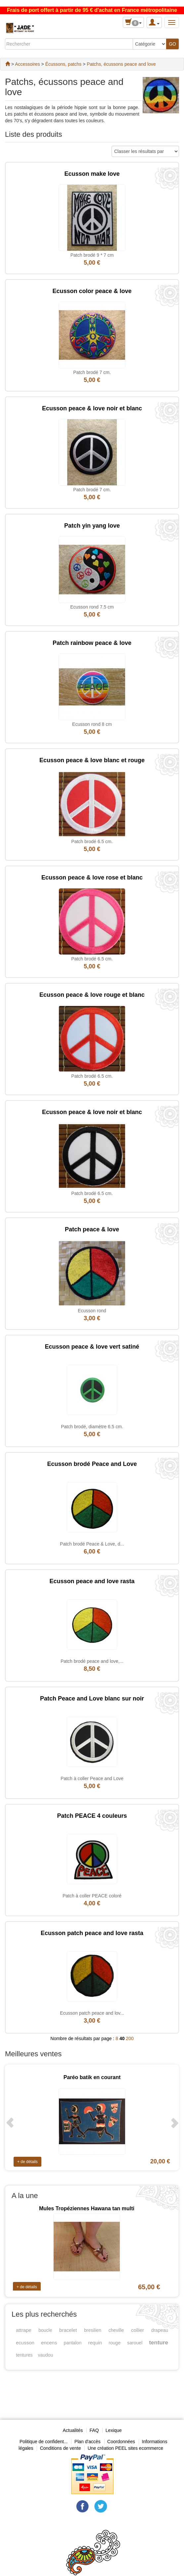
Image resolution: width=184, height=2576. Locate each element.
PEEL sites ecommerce (139, 2448)
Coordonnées (121, 2441)
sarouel (134, 2342)
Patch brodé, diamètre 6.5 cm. (92, 1426)
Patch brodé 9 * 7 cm (92, 255)
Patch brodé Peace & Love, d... (92, 1544)
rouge (114, 2342)
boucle (45, 2330)
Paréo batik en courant (92, 2077)
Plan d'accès (87, 2441)
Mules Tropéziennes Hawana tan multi (86, 2208)
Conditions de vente (60, 2448)
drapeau (159, 2330)
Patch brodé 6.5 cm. (92, 841)
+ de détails (27, 2161)
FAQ (94, 2430)
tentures (24, 2355)
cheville (116, 2330)
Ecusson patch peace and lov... (92, 2013)
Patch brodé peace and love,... (92, 1661)
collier (137, 2330)
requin (95, 2342)
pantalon (73, 2342)
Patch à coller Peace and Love (92, 1778)
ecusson (25, 2342)
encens (49, 2342)
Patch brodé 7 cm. (92, 372)
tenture (158, 2342)
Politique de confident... (44, 2441)
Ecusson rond (92, 1310)
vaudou (45, 2355)
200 (129, 2038)
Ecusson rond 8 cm (92, 724)
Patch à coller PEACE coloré (92, 1895)
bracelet (68, 2330)
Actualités (73, 2430)
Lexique (114, 2430)
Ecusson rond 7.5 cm (92, 607)
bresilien (92, 2330)
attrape (23, 2330)
